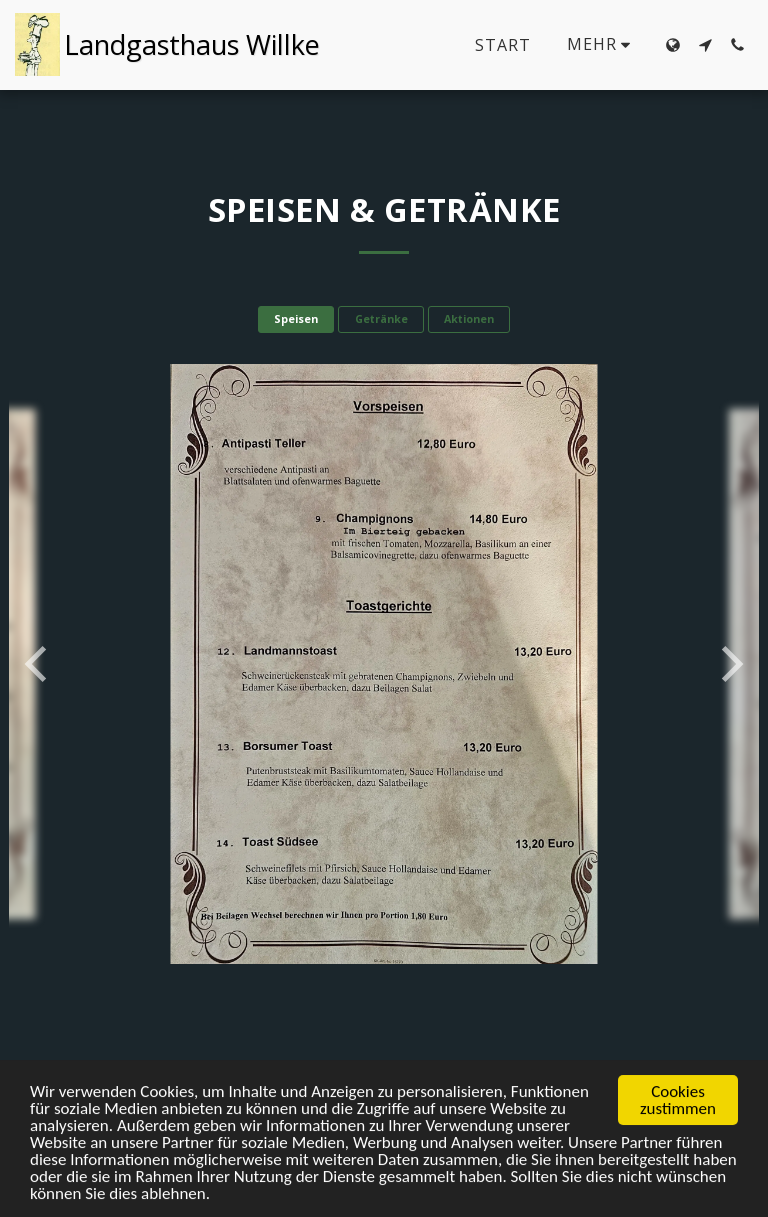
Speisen (296, 319)
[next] (729, 664)
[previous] (39, 664)
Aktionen (469, 319)
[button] (705, 45)
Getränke (381, 319)
